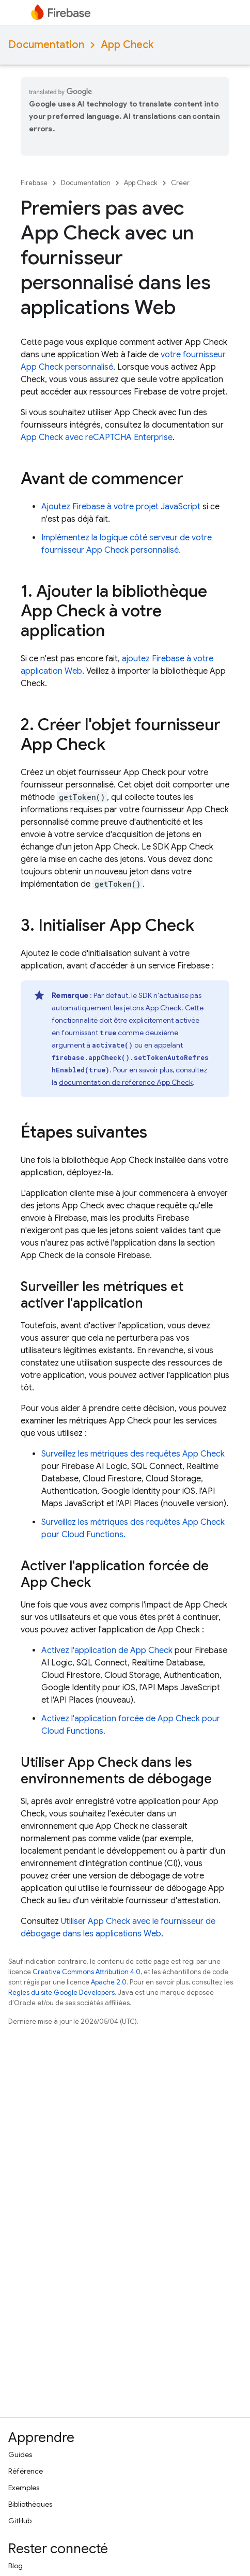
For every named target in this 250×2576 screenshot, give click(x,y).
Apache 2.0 (109, 1982)
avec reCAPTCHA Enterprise (97, 437)
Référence (25, 2471)
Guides (20, 2454)
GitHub (20, 2520)
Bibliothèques (30, 2504)
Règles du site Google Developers (61, 1992)
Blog (15, 2565)
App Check (127, 44)
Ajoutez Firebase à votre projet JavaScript (120, 507)
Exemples (23, 2487)
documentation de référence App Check (126, 1082)
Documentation (46, 44)
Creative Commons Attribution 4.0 (86, 1971)
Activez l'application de (107, 1650)
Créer (180, 182)
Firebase (34, 182)
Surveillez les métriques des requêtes (133, 1454)
